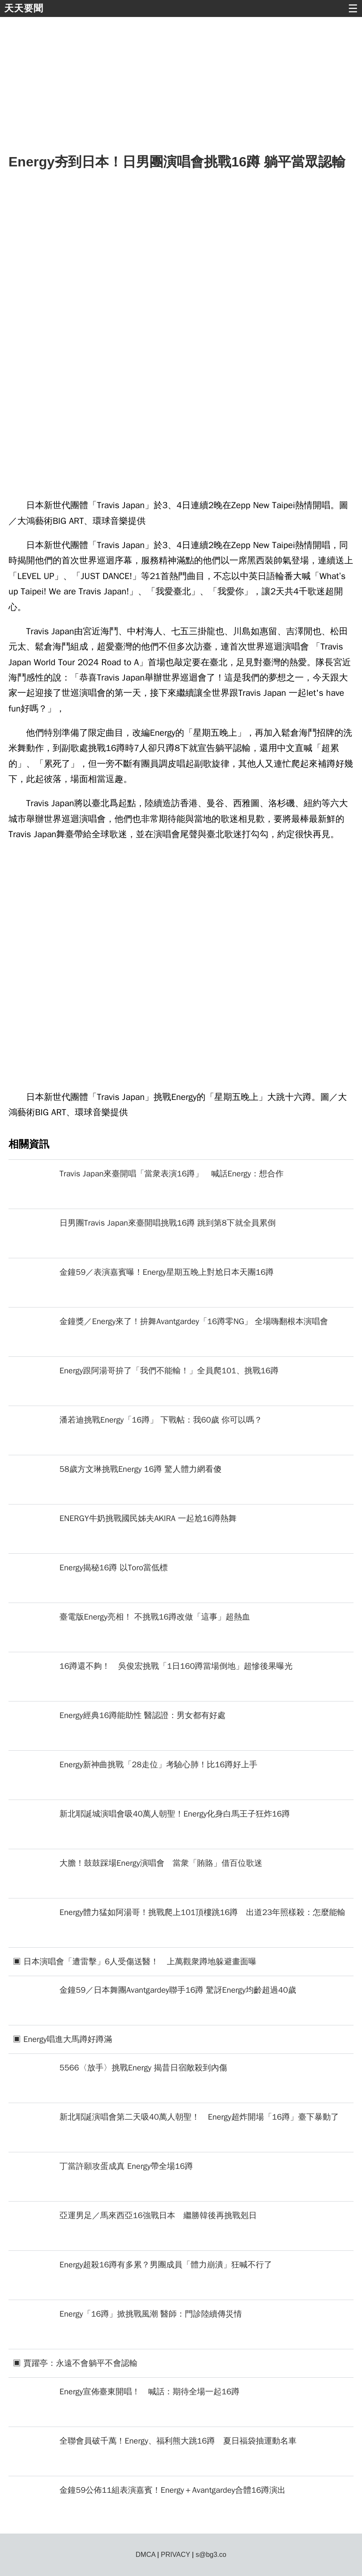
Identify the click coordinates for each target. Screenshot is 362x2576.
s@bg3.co (210, 2554)
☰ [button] (353, 8)
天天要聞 (23, 8)
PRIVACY (175, 2554)
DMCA (145, 2554)
